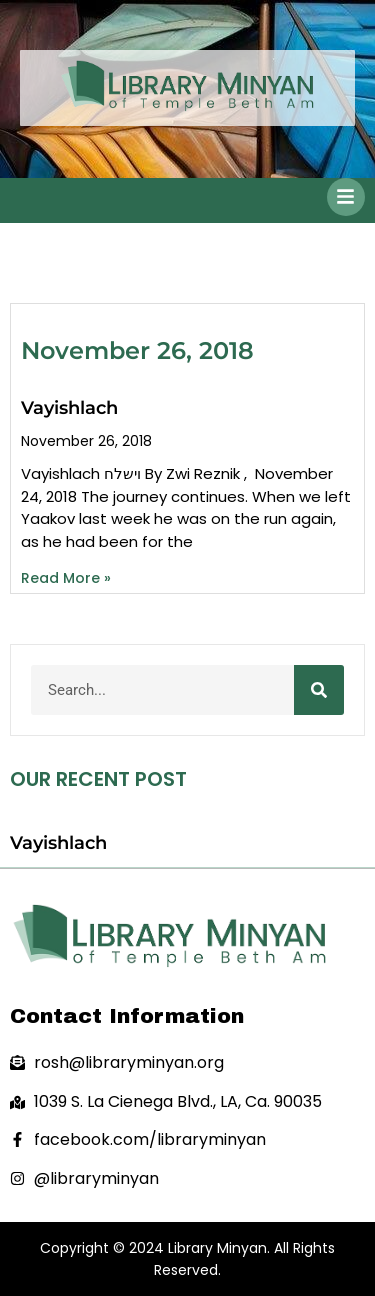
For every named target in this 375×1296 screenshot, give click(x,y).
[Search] (319, 690)
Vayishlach (69, 408)
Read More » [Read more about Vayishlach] (66, 578)
